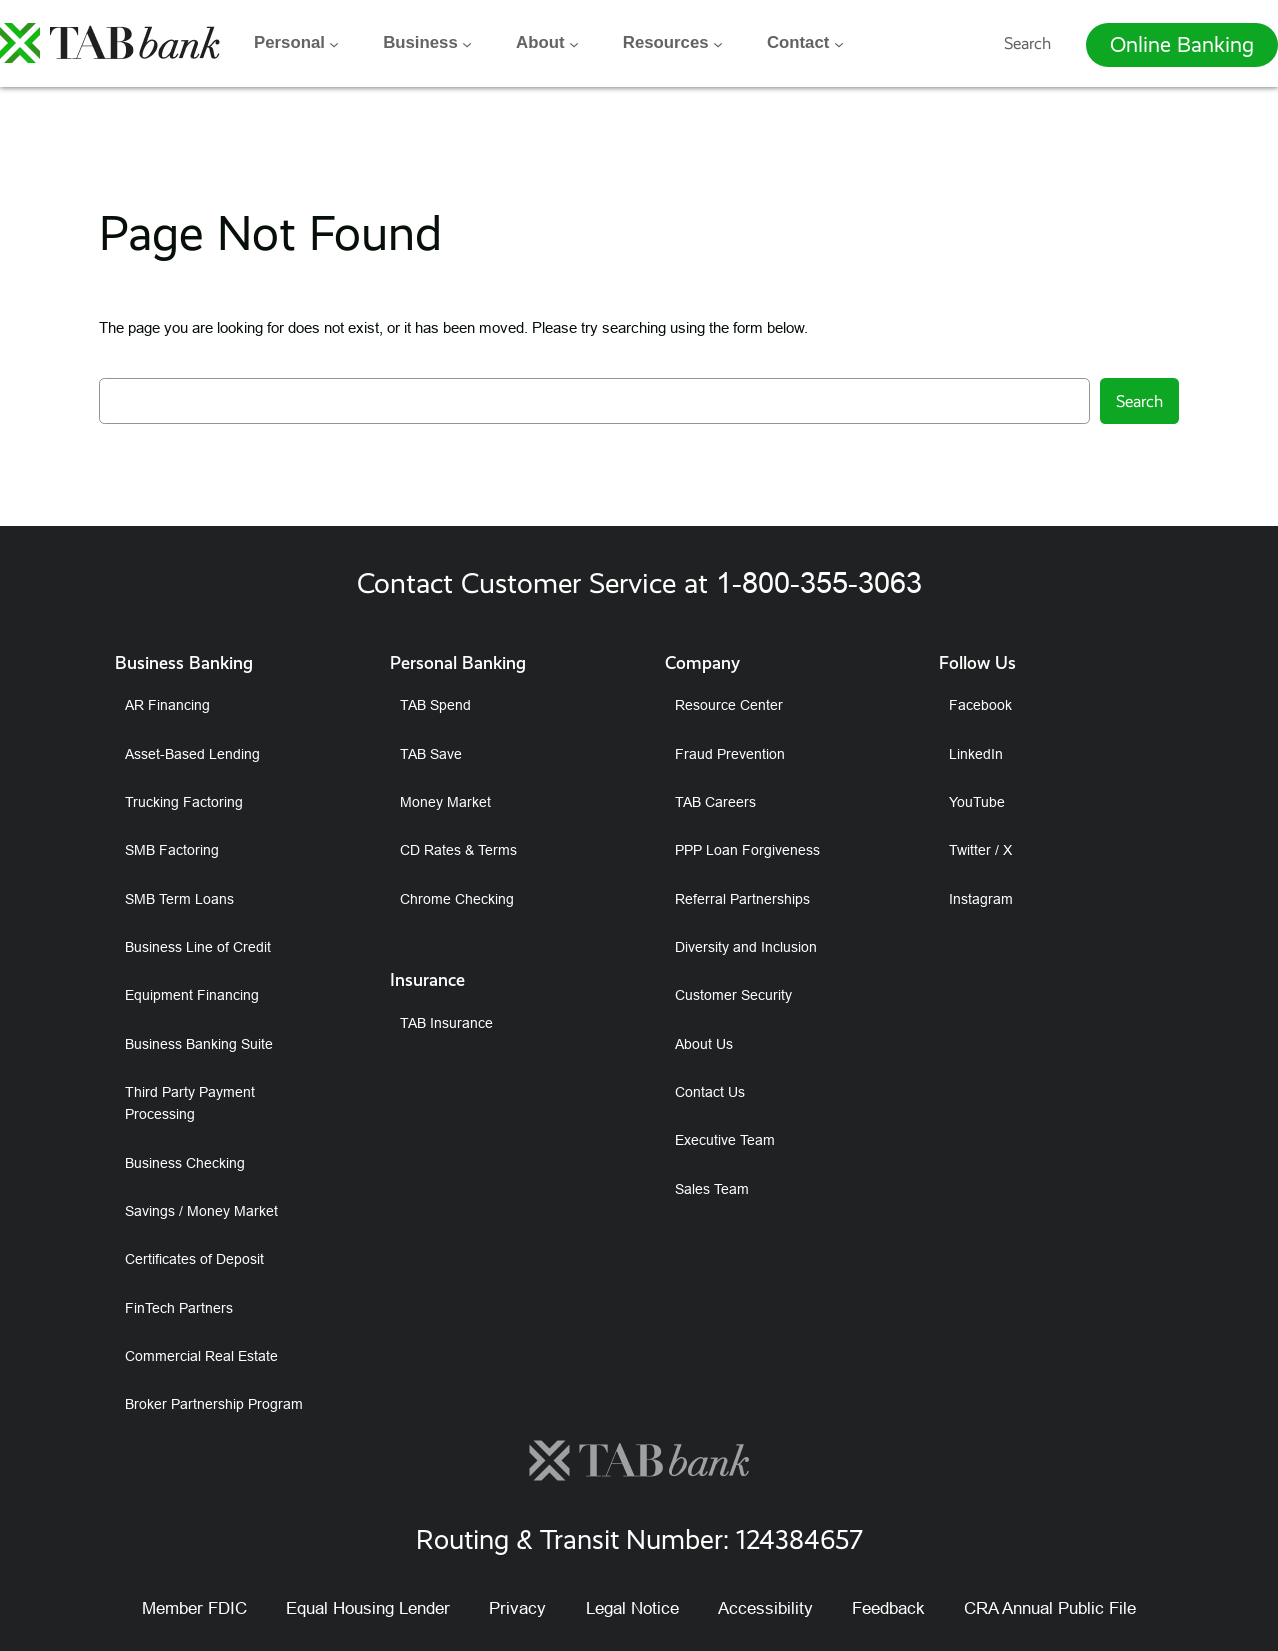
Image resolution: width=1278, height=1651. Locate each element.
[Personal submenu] (334, 43)
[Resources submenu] (718, 43)
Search (1139, 401)
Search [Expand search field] (1027, 43)
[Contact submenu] (839, 43)
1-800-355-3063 (819, 582)
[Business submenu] (467, 43)
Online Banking (1182, 44)
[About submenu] (574, 43)
